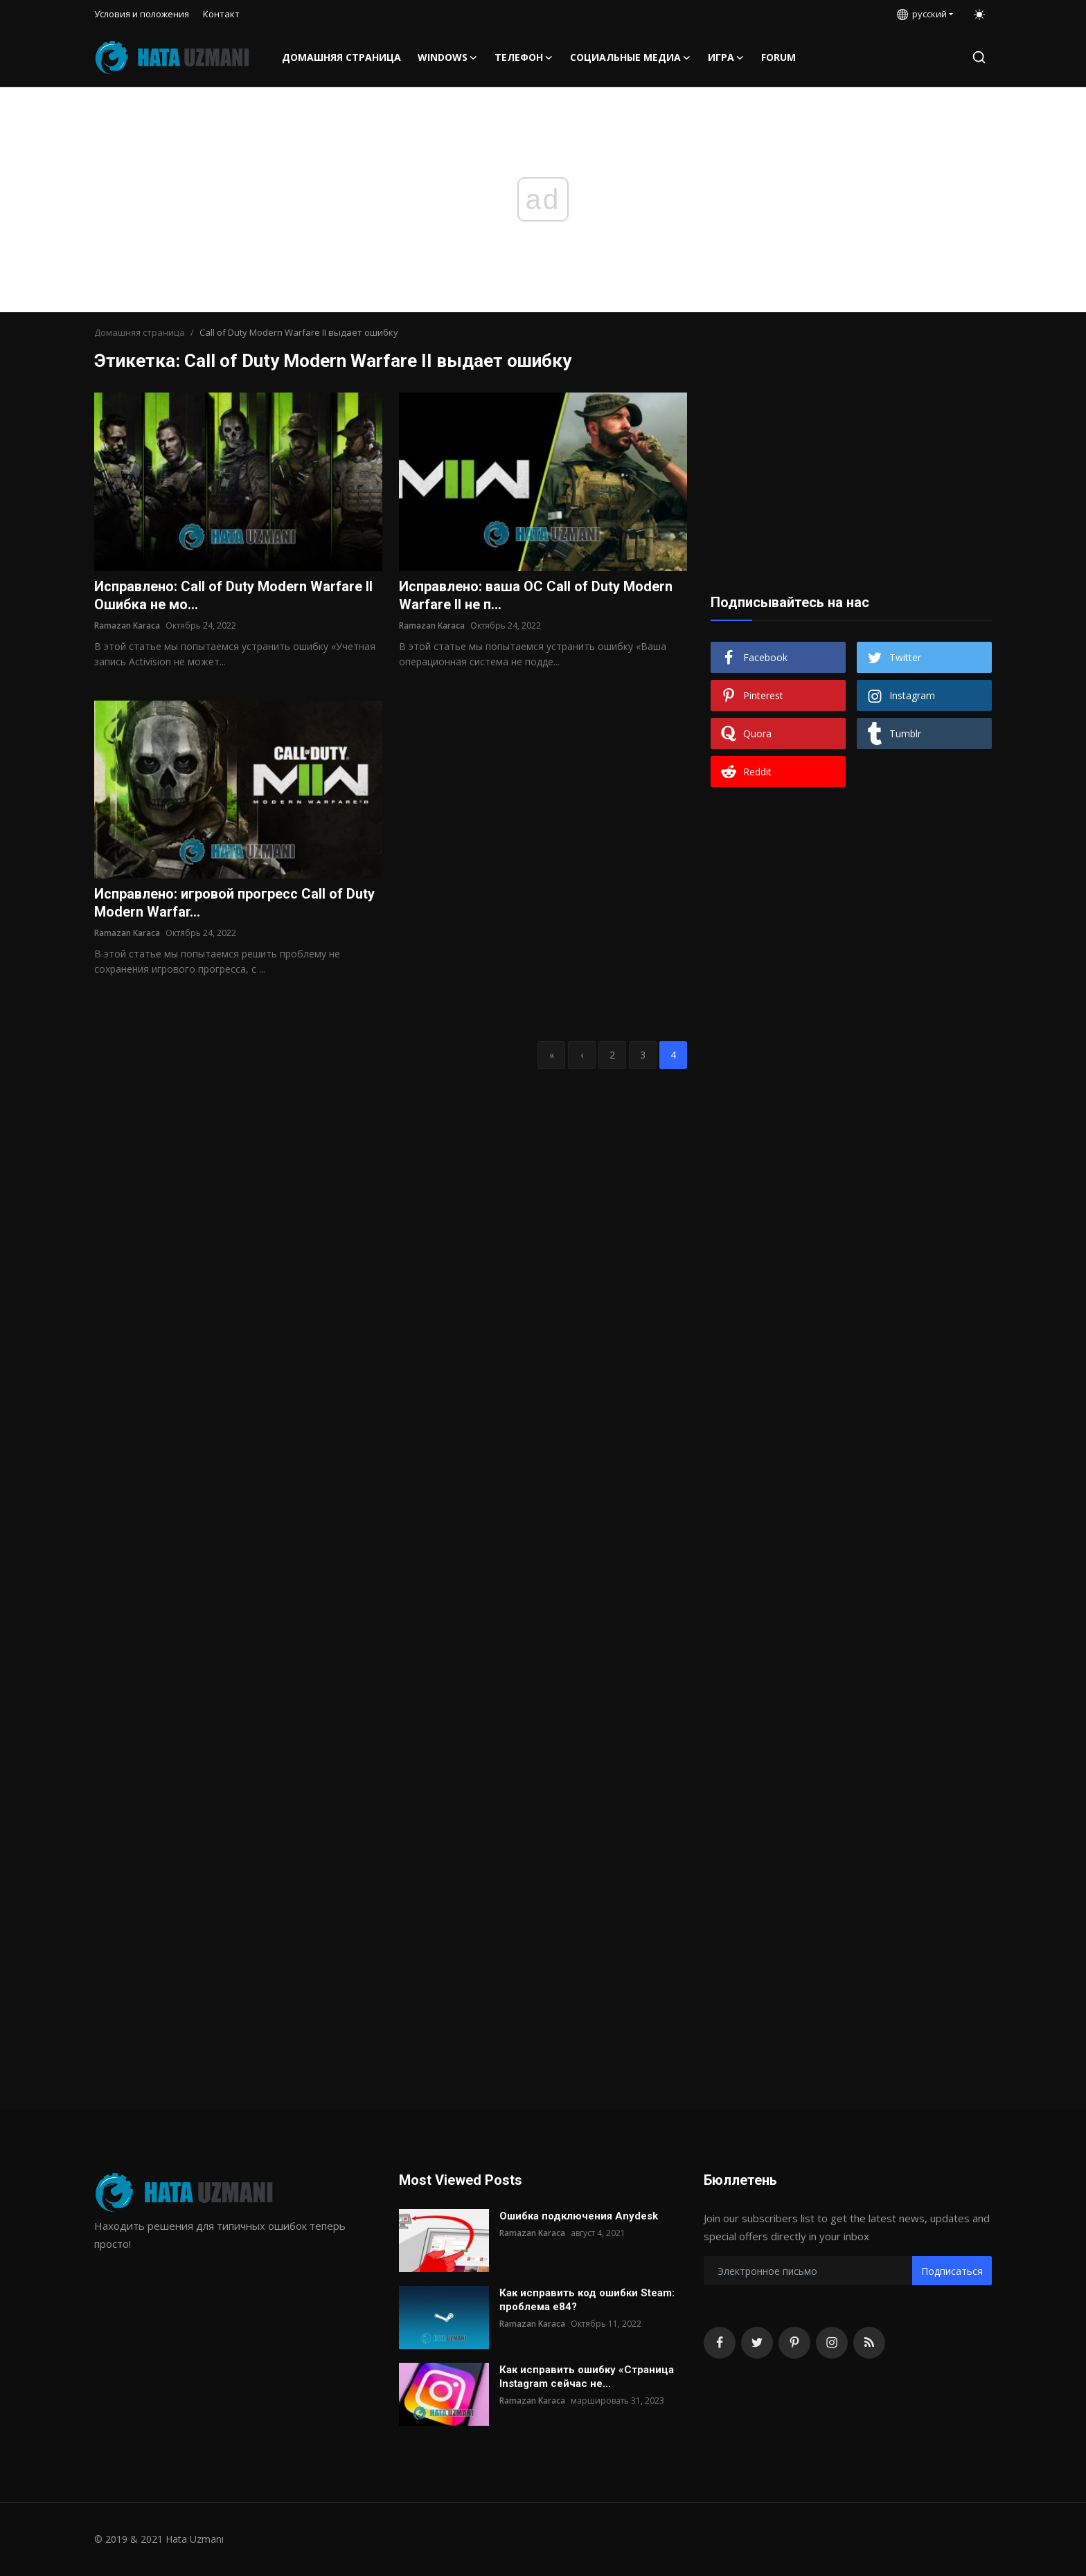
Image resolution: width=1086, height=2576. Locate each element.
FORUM (778, 57)
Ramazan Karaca (127, 625)
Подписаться (952, 2271)
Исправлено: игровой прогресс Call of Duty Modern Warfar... (234, 903)
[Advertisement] (851, 479)
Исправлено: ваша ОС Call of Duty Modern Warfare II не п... (536, 596)
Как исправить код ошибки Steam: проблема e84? (587, 2300)
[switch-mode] (979, 14)
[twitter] (757, 2343)
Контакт (221, 14)
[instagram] (832, 2343)
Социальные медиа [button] (630, 57)
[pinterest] (794, 2343)
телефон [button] (524, 57)
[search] (979, 57)
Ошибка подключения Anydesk (578, 2216)
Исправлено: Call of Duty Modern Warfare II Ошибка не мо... (233, 596)
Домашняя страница (341, 57)
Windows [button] (448, 57)
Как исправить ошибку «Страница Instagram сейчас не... (586, 2376)
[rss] (869, 2343)
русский (922, 14)
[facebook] (720, 2343)
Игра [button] (726, 57)
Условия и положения (141, 14)
